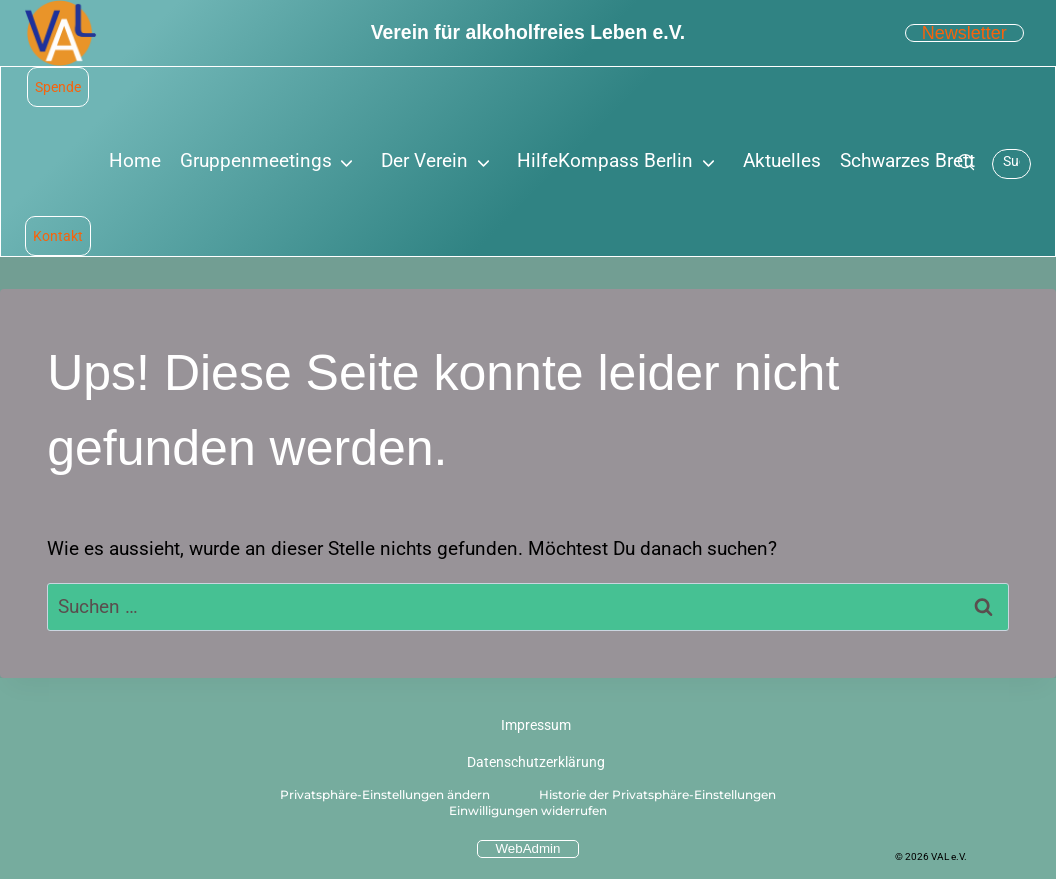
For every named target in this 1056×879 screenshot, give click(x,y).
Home (135, 160)
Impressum (536, 726)
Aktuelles (782, 160)
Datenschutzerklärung (536, 762)
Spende (58, 87)
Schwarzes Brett (907, 160)
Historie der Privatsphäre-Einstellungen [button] (657, 794)
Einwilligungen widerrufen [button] (528, 810)
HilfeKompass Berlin (605, 160)
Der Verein (424, 160)
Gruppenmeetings (256, 160)
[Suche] (966, 162)
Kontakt (58, 236)
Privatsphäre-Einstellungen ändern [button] (385, 794)
